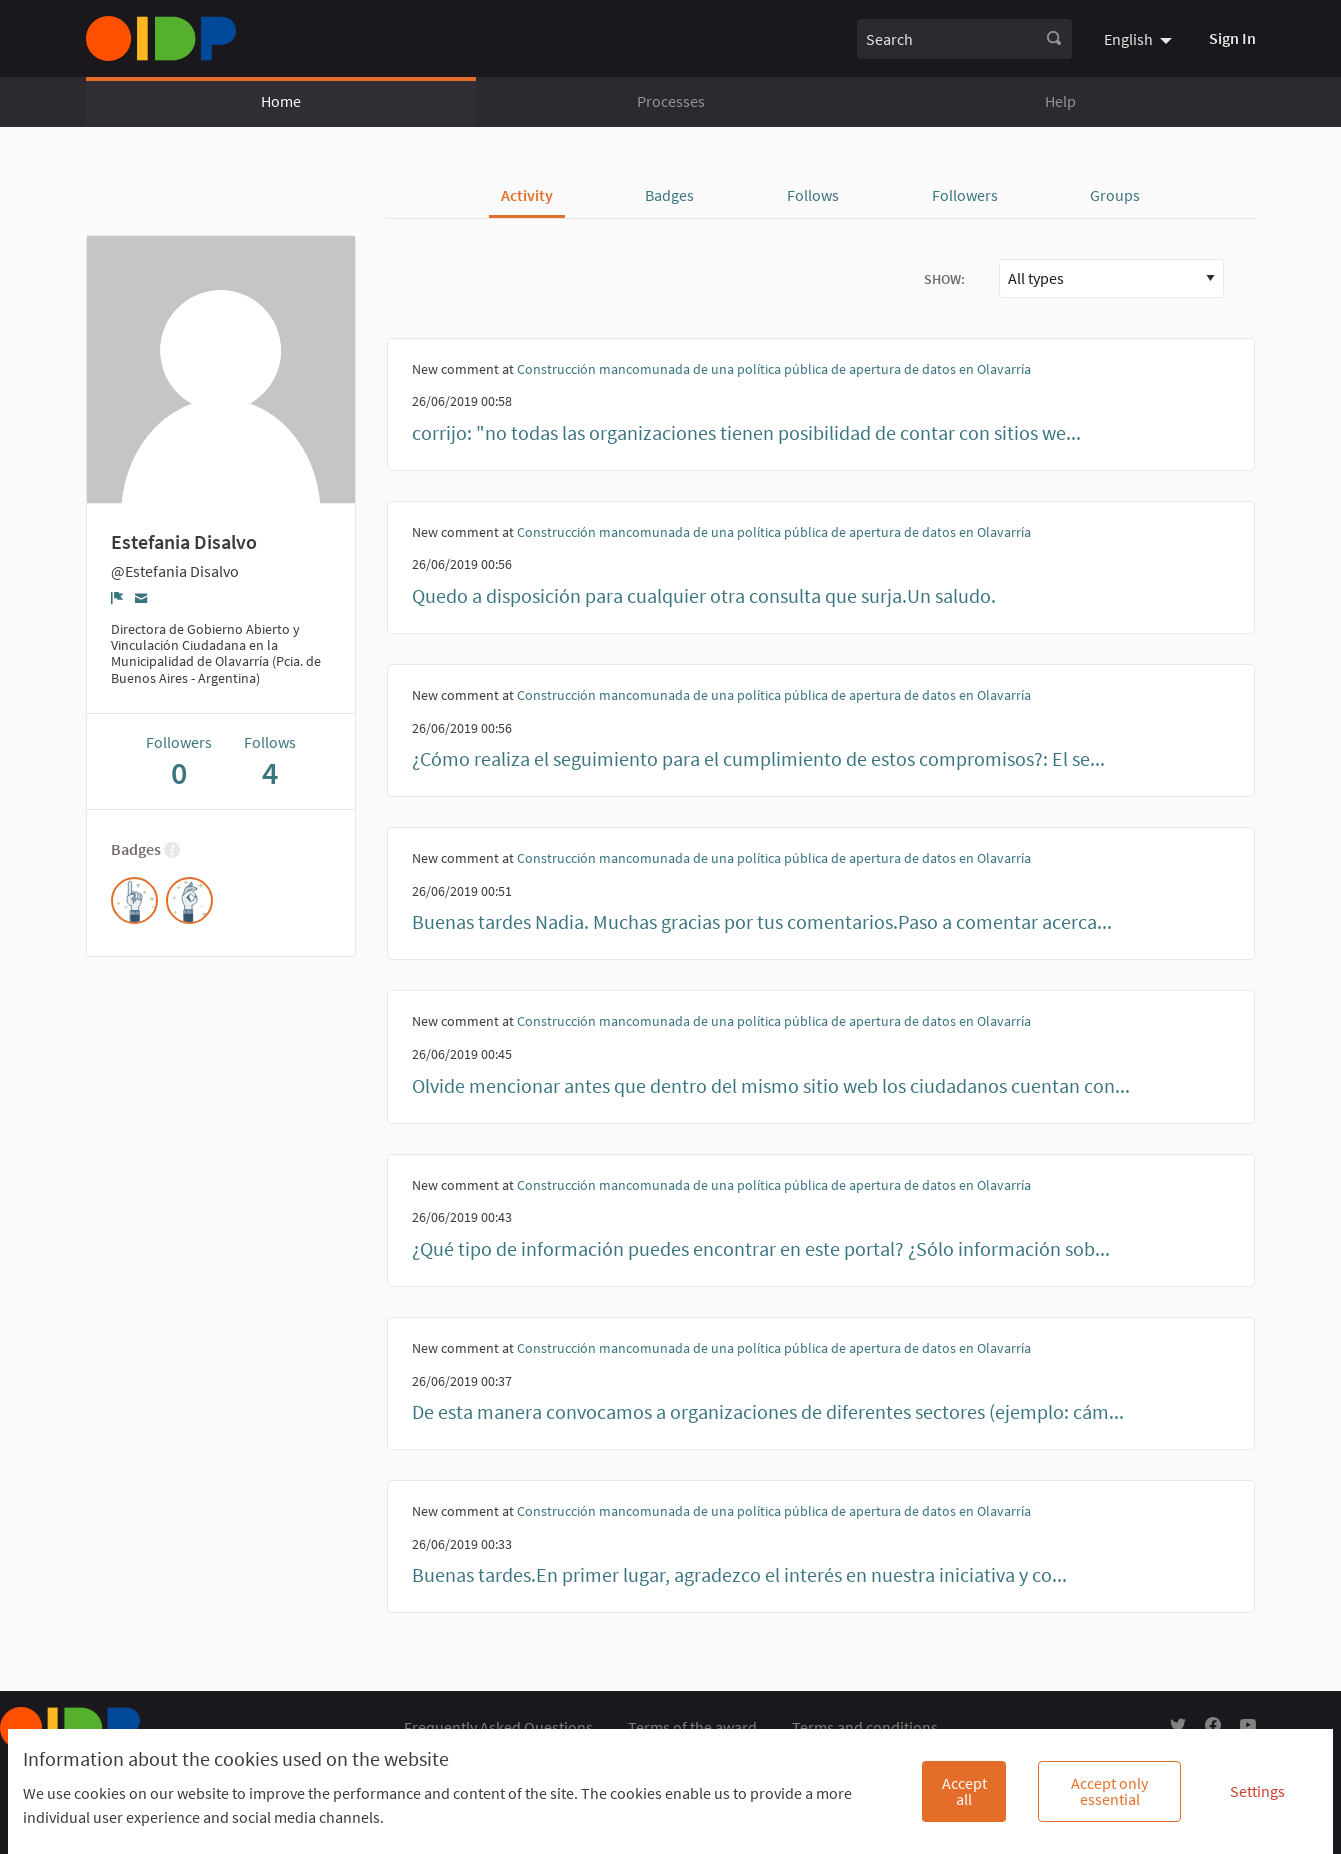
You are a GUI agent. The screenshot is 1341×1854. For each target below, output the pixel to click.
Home (281, 101)
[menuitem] (1140, 38)
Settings (1257, 1791)
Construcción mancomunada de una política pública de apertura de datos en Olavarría (774, 369)
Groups (1115, 195)
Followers (965, 195)
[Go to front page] (161, 38)
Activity (527, 195)
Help (1060, 101)
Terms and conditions (865, 1727)
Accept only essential (1109, 1791)
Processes (671, 101)
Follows (813, 195)
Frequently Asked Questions (498, 1727)
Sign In (1232, 38)
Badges (669, 195)
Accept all (964, 1791)
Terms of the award (692, 1727)
